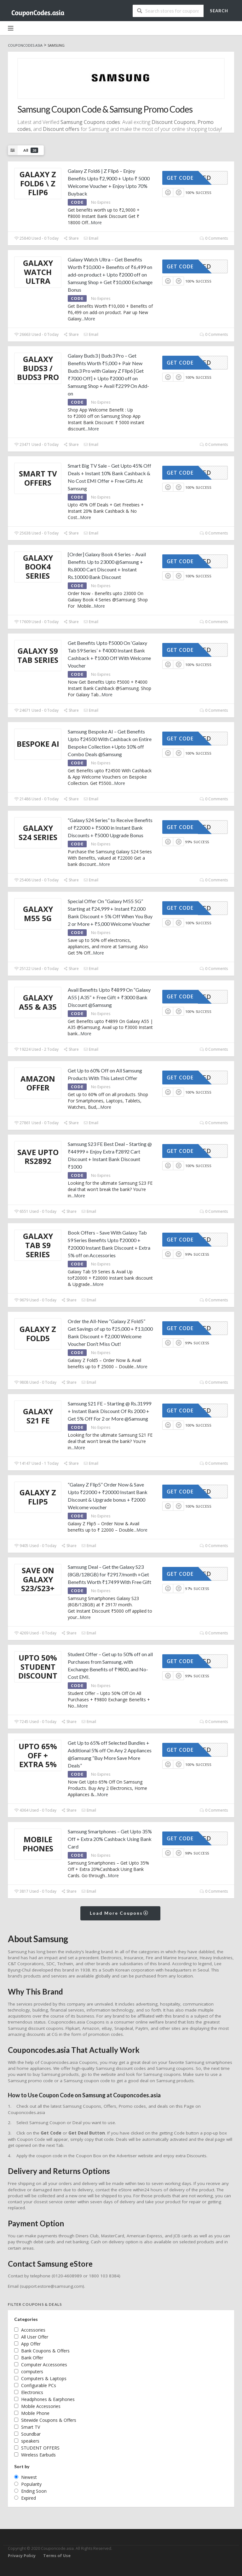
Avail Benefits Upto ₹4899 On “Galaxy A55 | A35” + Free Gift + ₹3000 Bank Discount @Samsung (109, 997)
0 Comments (214, 238)
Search (219, 10)
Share (71, 238)
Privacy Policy (22, 2555)
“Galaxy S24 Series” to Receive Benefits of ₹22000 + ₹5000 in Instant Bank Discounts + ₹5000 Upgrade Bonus (110, 827)
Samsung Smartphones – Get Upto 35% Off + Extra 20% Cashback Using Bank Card (110, 1838)
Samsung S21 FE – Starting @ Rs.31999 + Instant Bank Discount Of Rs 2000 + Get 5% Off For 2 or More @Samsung (109, 1411)
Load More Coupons (119, 1913)
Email (91, 238)
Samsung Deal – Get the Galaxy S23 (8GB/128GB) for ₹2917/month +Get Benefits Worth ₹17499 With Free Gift (109, 1574)
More (96, 222)
